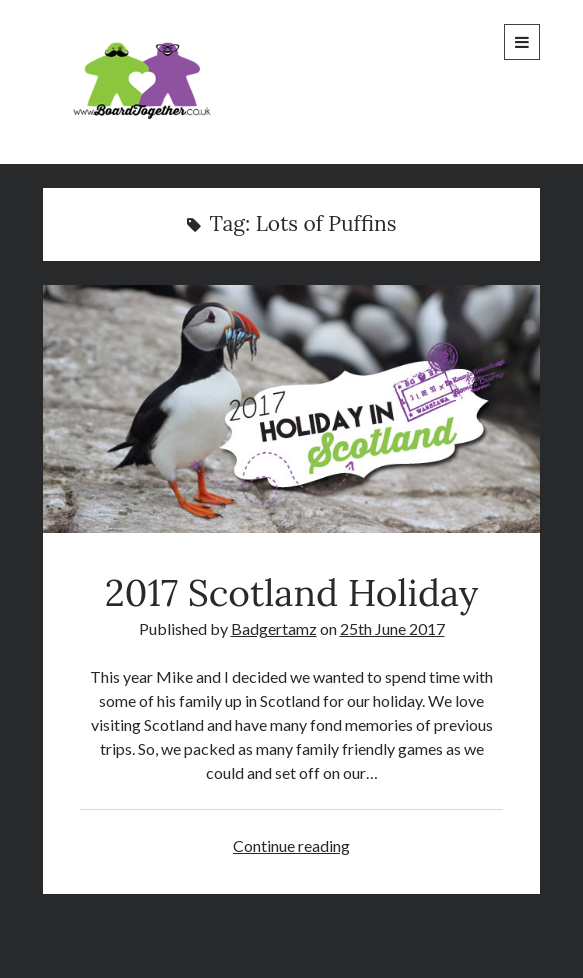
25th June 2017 (392, 628)
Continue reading (291, 845)
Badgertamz (274, 628)
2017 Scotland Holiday (291, 409)
